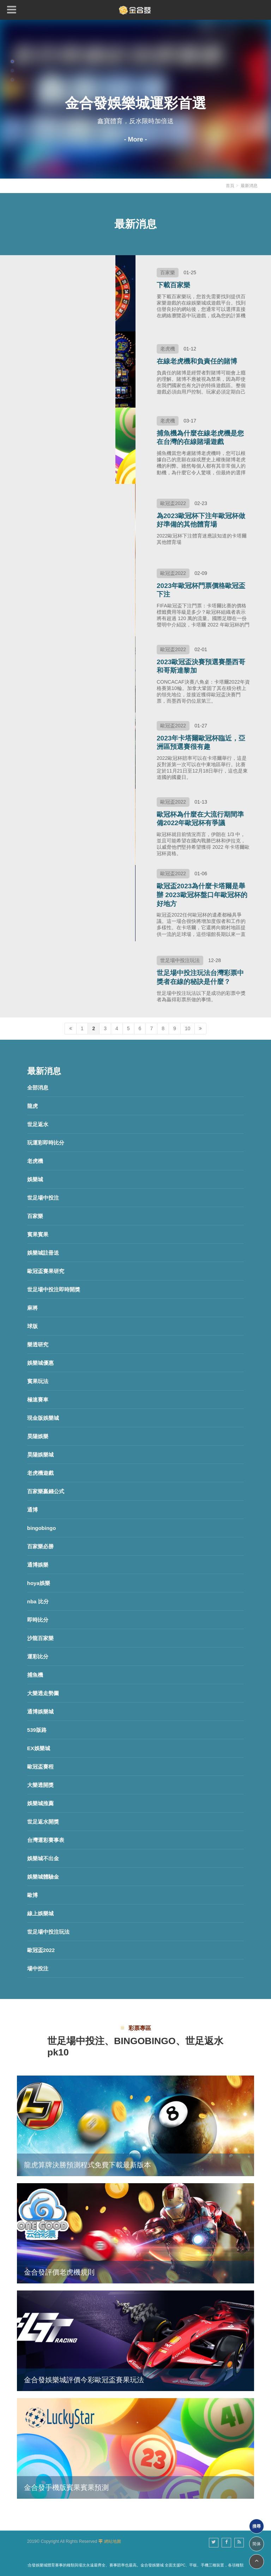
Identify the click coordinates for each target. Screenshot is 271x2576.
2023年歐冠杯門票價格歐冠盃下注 (201, 590)
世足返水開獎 (43, 1822)
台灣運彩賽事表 (45, 1840)
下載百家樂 (173, 285)
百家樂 (35, 1216)
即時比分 (37, 1620)
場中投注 (37, 1968)
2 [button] (12, 70)
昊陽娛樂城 (40, 1455)
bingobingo (41, 1528)
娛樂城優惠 (40, 1363)
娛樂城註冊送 (43, 1253)
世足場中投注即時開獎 (53, 1289)
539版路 (37, 1730)
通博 (32, 1510)
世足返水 (37, 1124)
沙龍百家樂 (40, 1638)
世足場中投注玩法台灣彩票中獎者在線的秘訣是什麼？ (200, 977)
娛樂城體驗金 (43, 1877)
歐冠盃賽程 (40, 1767)
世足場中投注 (43, 1198)
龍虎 (32, 1106)
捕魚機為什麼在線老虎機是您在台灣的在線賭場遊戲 (200, 438)
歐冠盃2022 (41, 1950)
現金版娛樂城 (43, 1418)
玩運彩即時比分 (45, 1143)
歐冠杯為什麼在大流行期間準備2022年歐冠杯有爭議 (200, 819)
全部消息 (37, 1088)
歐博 (32, 1895)
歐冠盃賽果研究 (45, 1271)
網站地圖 (112, 2541)
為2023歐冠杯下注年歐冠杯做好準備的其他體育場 (201, 520)
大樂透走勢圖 (43, 1693)
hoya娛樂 (38, 1583)
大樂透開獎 (40, 1785)
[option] (135, 99)
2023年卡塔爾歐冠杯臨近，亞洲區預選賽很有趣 (201, 742)
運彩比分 (37, 1656)
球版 (32, 1326)
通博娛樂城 (40, 1712)
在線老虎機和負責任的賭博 (197, 361)
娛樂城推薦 (40, 1803)
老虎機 (35, 1161)
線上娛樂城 (40, 1913)
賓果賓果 (37, 1234)
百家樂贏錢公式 (45, 1491)
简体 (256, 2543)
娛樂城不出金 (43, 1858)
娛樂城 (35, 1179)
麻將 (32, 1308)
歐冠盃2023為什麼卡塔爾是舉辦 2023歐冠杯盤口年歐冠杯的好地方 (202, 894)
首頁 (230, 185)
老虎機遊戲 (40, 1473)
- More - (135, 139)
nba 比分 (38, 1601)
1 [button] (12, 61)
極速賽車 (37, 1400)
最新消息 (249, 185)
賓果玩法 (37, 1381)
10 (188, 1028)
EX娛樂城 (38, 1748)
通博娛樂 (37, 1565)
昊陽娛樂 (37, 1436)
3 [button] (12, 79)
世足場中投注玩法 (48, 1932)
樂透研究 (37, 1344)
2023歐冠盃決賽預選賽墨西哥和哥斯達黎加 (201, 666)
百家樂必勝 (40, 1546)
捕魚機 (35, 1675)
